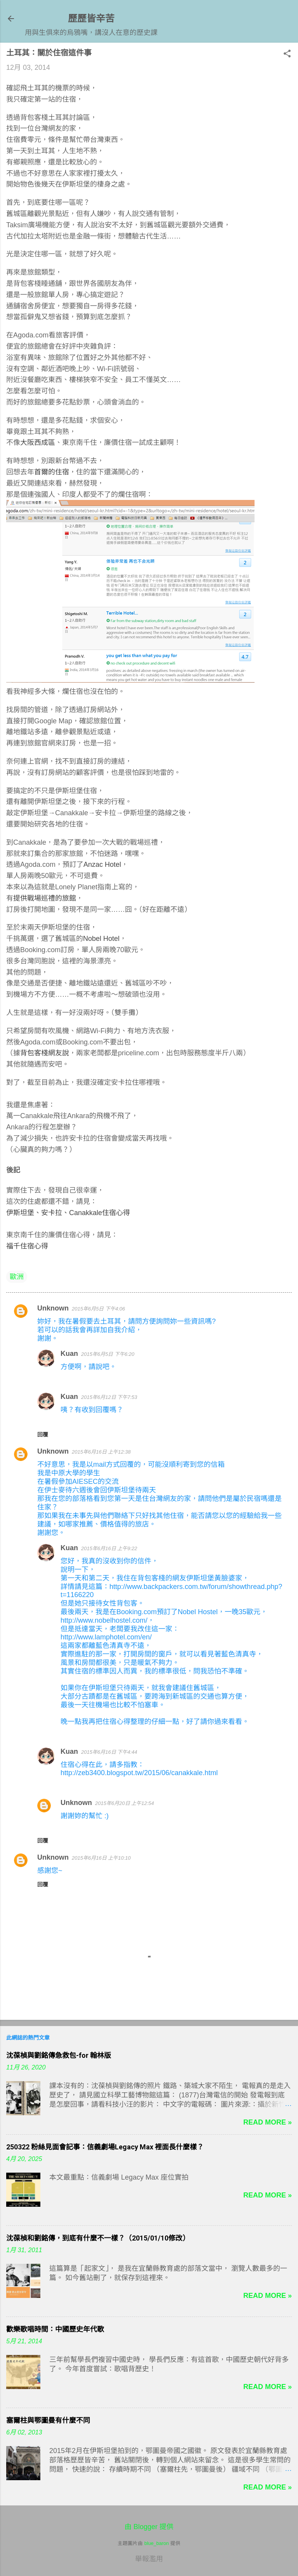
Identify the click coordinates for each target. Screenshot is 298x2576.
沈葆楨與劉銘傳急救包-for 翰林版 (58, 2055)
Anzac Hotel (102, 864)
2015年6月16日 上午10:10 (101, 1858)
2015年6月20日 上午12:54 (124, 1803)
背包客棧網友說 (44, 1053)
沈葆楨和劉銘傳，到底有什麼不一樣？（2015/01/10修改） (97, 2238)
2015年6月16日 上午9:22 (109, 1548)
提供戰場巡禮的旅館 (44, 898)
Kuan (69, 1353)
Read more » (267, 2122)
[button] (287, 54)
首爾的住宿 (51, 472)
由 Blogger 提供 (149, 2527)
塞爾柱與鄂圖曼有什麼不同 (48, 2420)
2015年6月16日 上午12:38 (101, 1452)
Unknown (53, 1308)
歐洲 (17, 1277)
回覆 (42, 1434)
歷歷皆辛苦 (91, 18)
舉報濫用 (149, 2559)
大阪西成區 (37, 442)
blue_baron (156, 2543)
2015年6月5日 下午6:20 (107, 1354)
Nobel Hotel (101, 938)
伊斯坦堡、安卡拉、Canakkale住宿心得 (68, 1213)
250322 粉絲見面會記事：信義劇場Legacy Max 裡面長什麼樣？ (105, 2147)
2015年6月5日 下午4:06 (98, 1309)
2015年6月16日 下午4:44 (109, 1752)
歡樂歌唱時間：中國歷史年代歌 (55, 2329)
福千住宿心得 (27, 1246)
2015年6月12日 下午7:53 (109, 1397)
